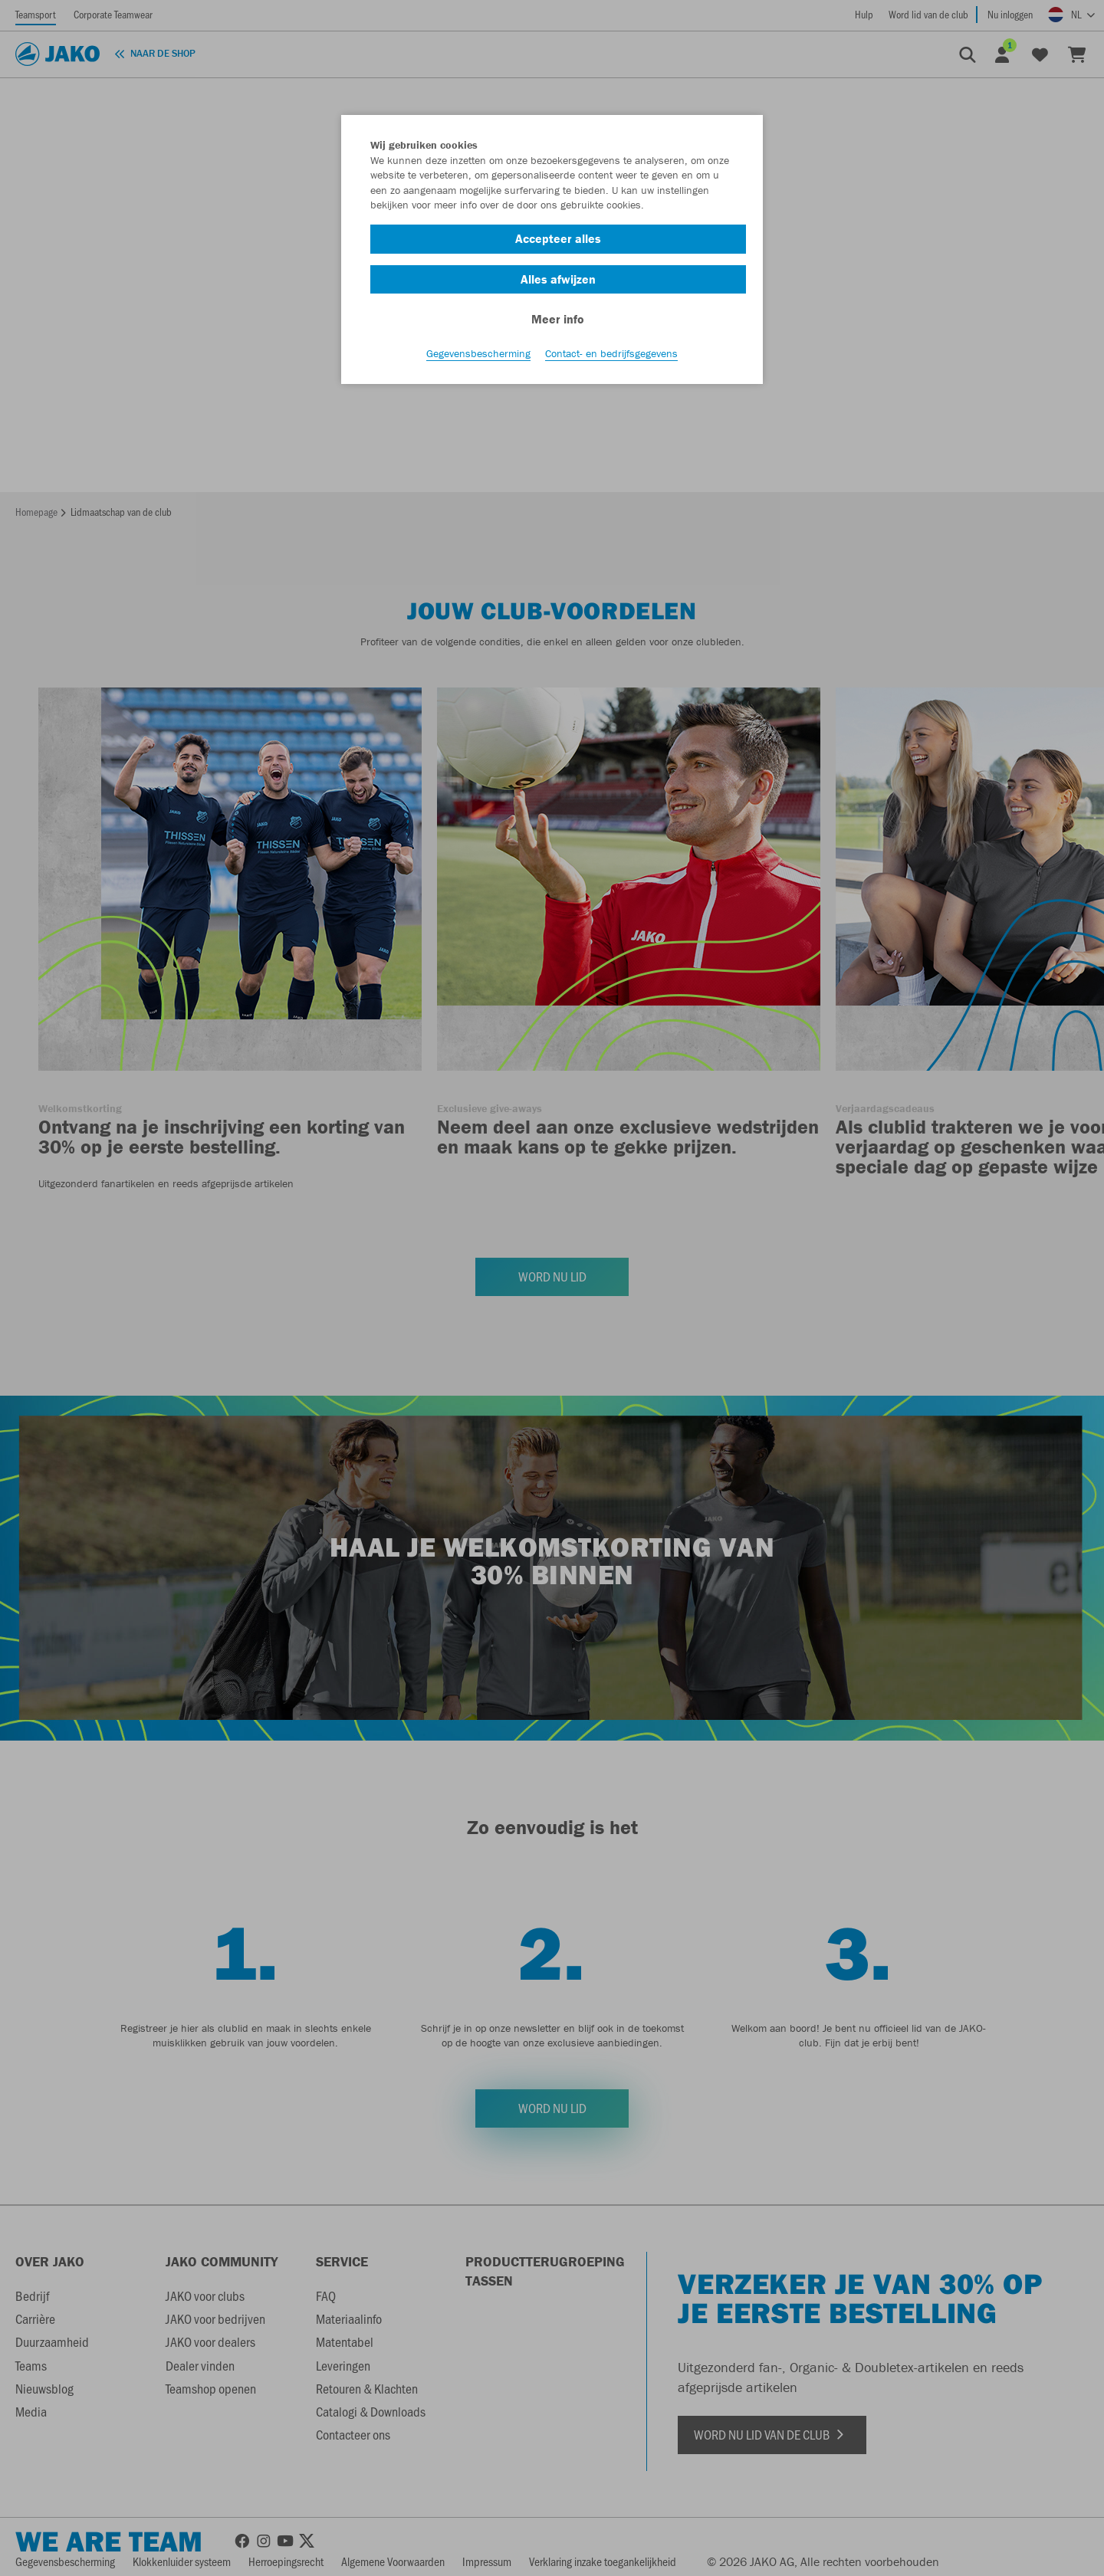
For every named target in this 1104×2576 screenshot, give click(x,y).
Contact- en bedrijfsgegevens (611, 353)
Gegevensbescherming (478, 353)
